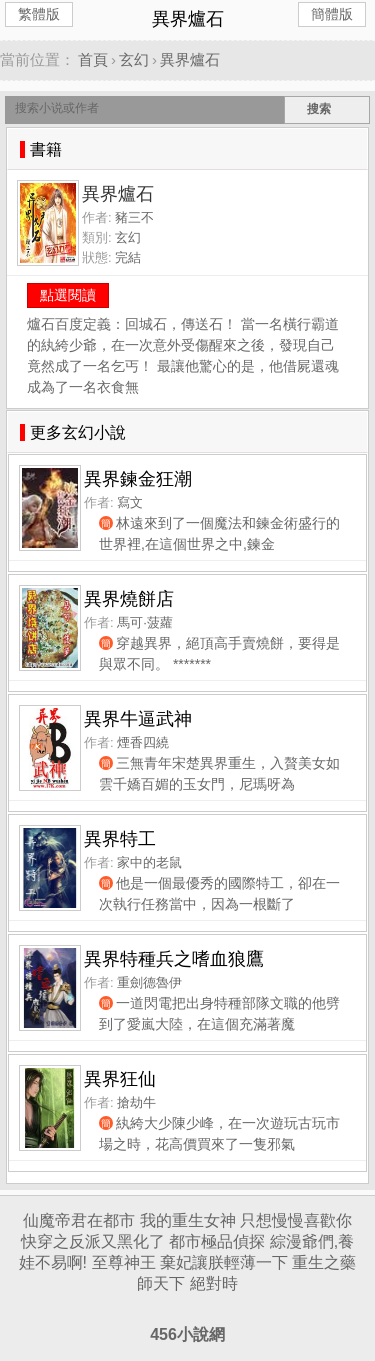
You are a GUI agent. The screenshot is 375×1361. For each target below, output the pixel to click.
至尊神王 (124, 1262)
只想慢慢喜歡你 (296, 1220)
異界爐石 (190, 59)
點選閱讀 (68, 295)
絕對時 (214, 1283)
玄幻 (134, 59)
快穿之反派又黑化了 (93, 1241)
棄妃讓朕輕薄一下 (224, 1262)
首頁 (93, 59)
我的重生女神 (188, 1220)
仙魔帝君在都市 (79, 1220)
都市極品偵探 (217, 1241)
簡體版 (332, 14)
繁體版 (39, 14)
